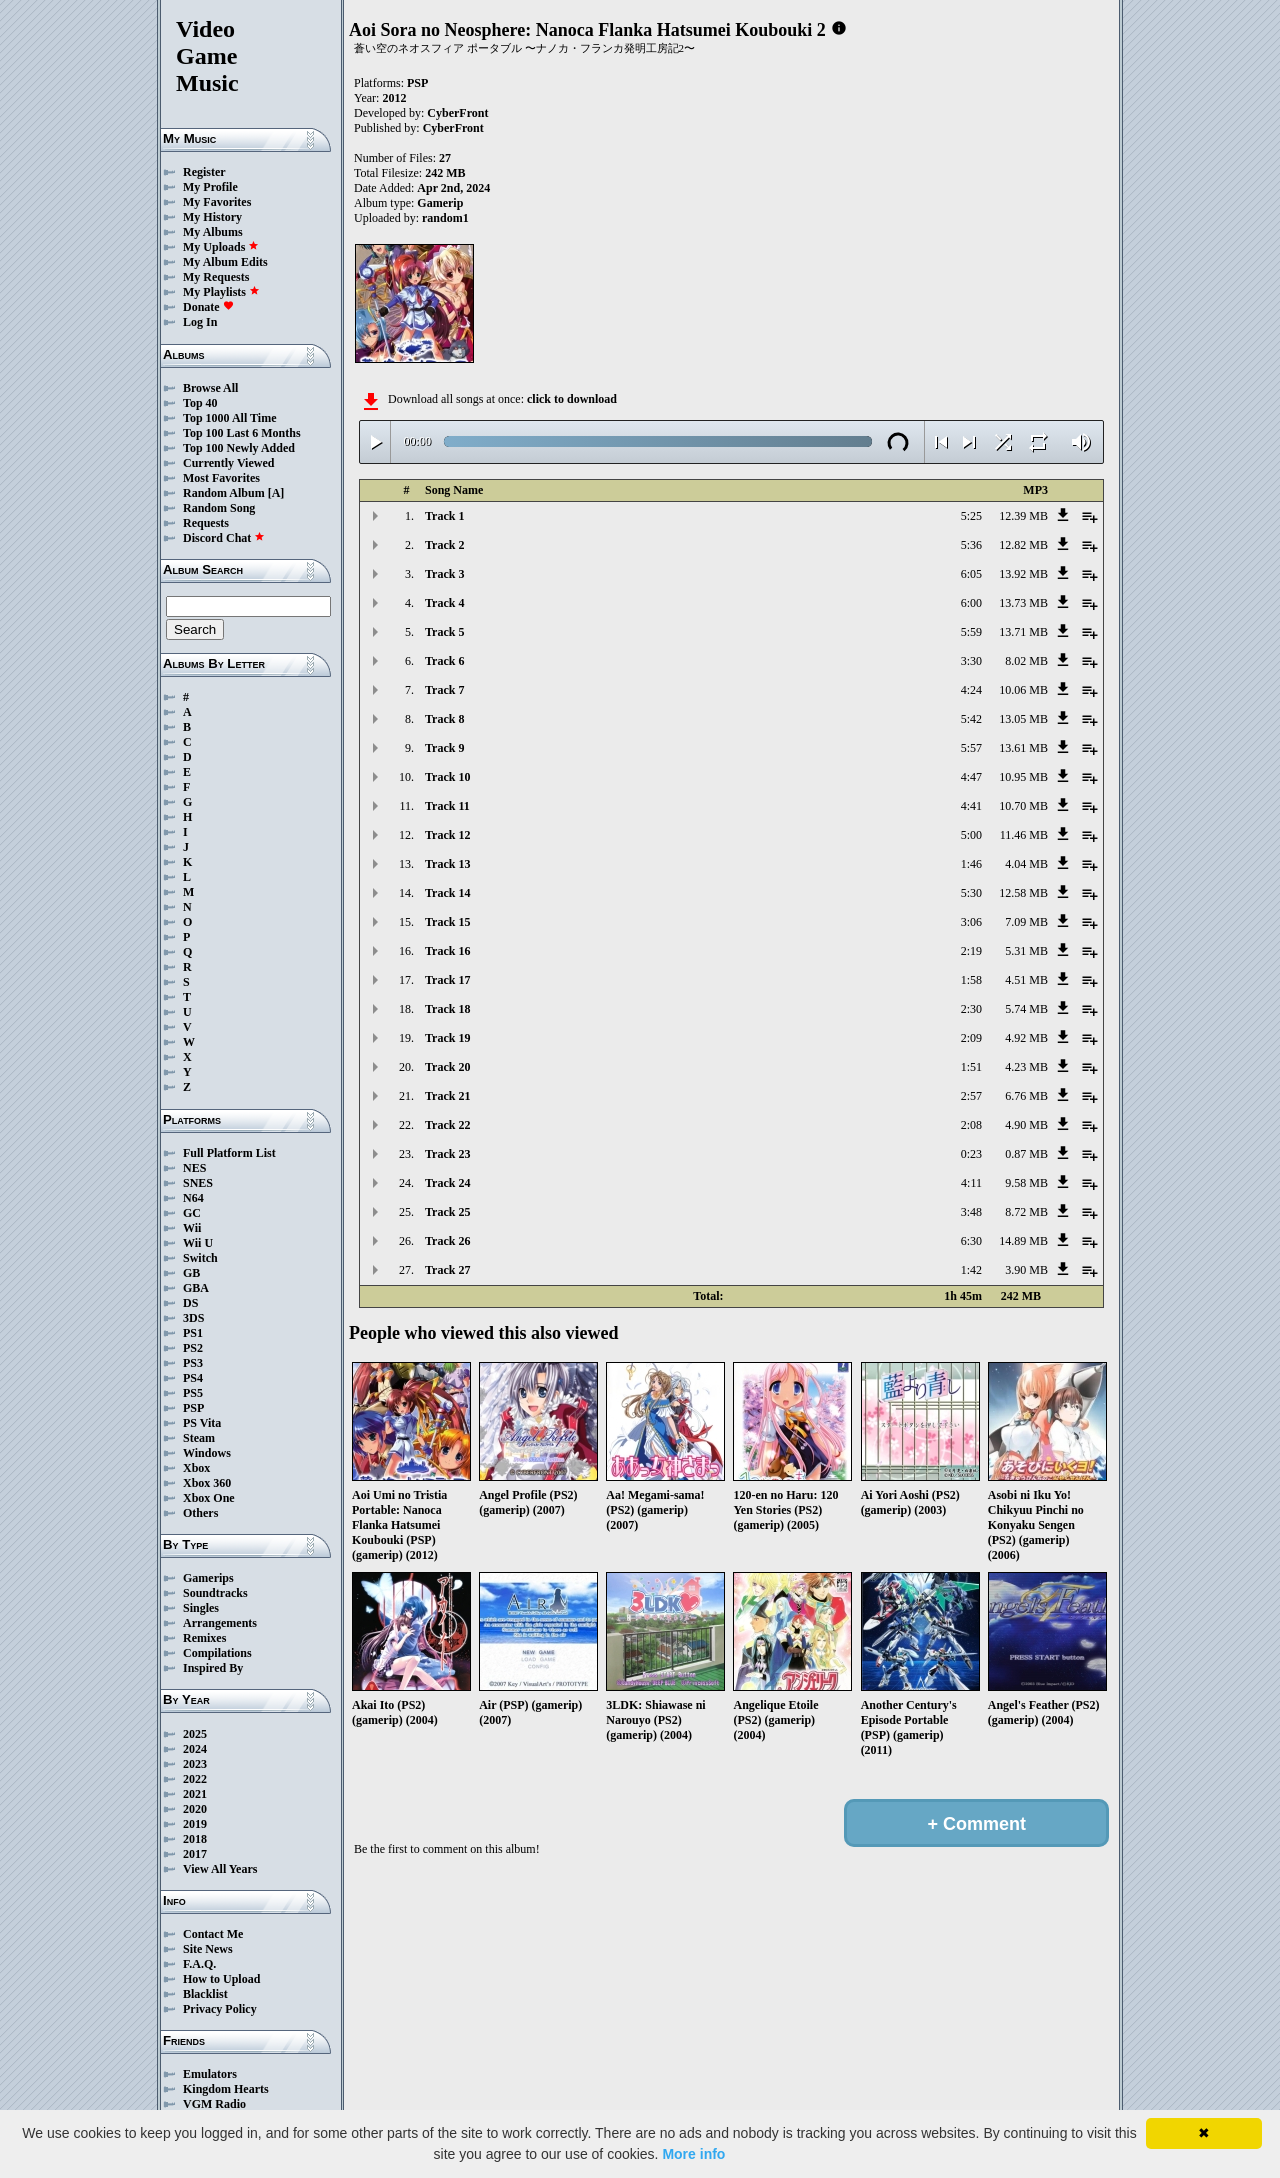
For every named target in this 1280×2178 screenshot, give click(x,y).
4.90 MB (1026, 1125)
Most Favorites (221, 478)
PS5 (193, 1393)
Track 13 (447, 864)
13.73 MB (1023, 603)
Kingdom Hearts (226, 2089)
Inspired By (213, 1668)
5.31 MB (1026, 951)
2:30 (971, 1009)
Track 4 (444, 603)
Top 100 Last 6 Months (242, 433)
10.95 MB (1023, 777)
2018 (195, 1839)
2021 (195, 1794)
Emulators (210, 2074)
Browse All (210, 388)
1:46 (971, 864)
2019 (195, 1824)
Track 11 (447, 806)
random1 (445, 218)
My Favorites (217, 202)
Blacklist (205, 1994)
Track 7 (444, 690)
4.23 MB (1026, 1067)
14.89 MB (1023, 1241)
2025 (195, 1734)
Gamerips (208, 1578)
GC (192, 1213)
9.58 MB (1026, 1183)
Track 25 (447, 1212)
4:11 (971, 1183)
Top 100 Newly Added (239, 448)
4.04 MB (1026, 864)
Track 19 (447, 1038)
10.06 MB (1023, 690)
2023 (195, 1764)
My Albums (213, 232)
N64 (193, 1198)
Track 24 (447, 1183)
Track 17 (447, 980)
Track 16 (447, 951)
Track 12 (447, 835)
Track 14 (447, 893)
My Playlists (221, 292)
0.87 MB (1026, 1154)
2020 (195, 1809)
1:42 (971, 1270)
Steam (199, 1438)
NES (194, 1168)
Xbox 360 (207, 1483)
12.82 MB (1023, 545)
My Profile (210, 187)
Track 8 (444, 719)
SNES (198, 1183)
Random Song (219, 508)
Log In (200, 322)
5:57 (971, 748)
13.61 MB (1023, 748)
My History (212, 217)
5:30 (971, 893)
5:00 (971, 835)
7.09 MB (1026, 922)
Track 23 (447, 1154)
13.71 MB (1023, 632)
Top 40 (200, 403)
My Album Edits (225, 262)
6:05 (971, 574)
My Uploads (221, 247)
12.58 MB (1023, 893)
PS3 (193, 1363)
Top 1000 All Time (229, 418)
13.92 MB (1023, 574)
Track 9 (444, 748)
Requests (206, 523)
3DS (193, 1318)
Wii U (198, 1243)
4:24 (971, 690)
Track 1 (444, 516)
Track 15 (447, 922)
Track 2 (444, 545)
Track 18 (447, 1009)
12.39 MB (1023, 516)
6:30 (971, 1241)
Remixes (204, 1638)
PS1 (193, 1333)
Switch (200, 1258)
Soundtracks (215, 1593)
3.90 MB (1026, 1270)
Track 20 (447, 1067)
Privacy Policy (220, 2009)
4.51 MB (1026, 980)
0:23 (971, 1154)
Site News (208, 1949)
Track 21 (447, 1096)
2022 (195, 1779)
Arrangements (220, 1623)
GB (191, 1273)
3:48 (971, 1212)
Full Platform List (229, 1153)
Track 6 (444, 661)
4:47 (971, 777)
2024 (195, 1749)
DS (190, 1303)
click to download (572, 399)
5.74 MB (1026, 1009)
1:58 (971, 980)
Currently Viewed (228, 463)
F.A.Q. (199, 1964)
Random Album (224, 493)
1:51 (971, 1067)
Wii (192, 1228)
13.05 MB (1023, 719)
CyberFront (457, 113)
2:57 (971, 1096)
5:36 (971, 545)
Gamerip (440, 203)
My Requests (216, 277)
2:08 (971, 1125)
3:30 (971, 661)
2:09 (971, 1038)
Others (200, 1513)
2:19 (971, 951)
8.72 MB (1026, 1212)
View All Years (220, 1869)
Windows (207, 1453)
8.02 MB (1026, 661)
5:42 (971, 719)
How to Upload (221, 1979)
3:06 (971, 922)
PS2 (193, 1348)
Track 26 (447, 1241)
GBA (196, 1288)
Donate (208, 307)
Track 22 (447, 1125)
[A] (276, 493)
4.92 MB (1026, 1038)
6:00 (971, 603)
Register (204, 172)
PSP (193, 1408)
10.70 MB (1023, 806)
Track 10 (447, 777)
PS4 (193, 1378)
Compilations (217, 1653)
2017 (195, 1854)
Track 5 (444, 632)
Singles (201, 1608)
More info (693, 2154)
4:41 (971, 806)
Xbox (196, 1468)
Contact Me (213, 1934)
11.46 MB (1024, 835)
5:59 (971, 632)
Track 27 (447, 1270)
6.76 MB (1026, 1096)
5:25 (971, 516)
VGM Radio (214, 2104)
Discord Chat (224, 538)
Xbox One (209, 1498)
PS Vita (202, 1423)
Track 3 (444, 574)
